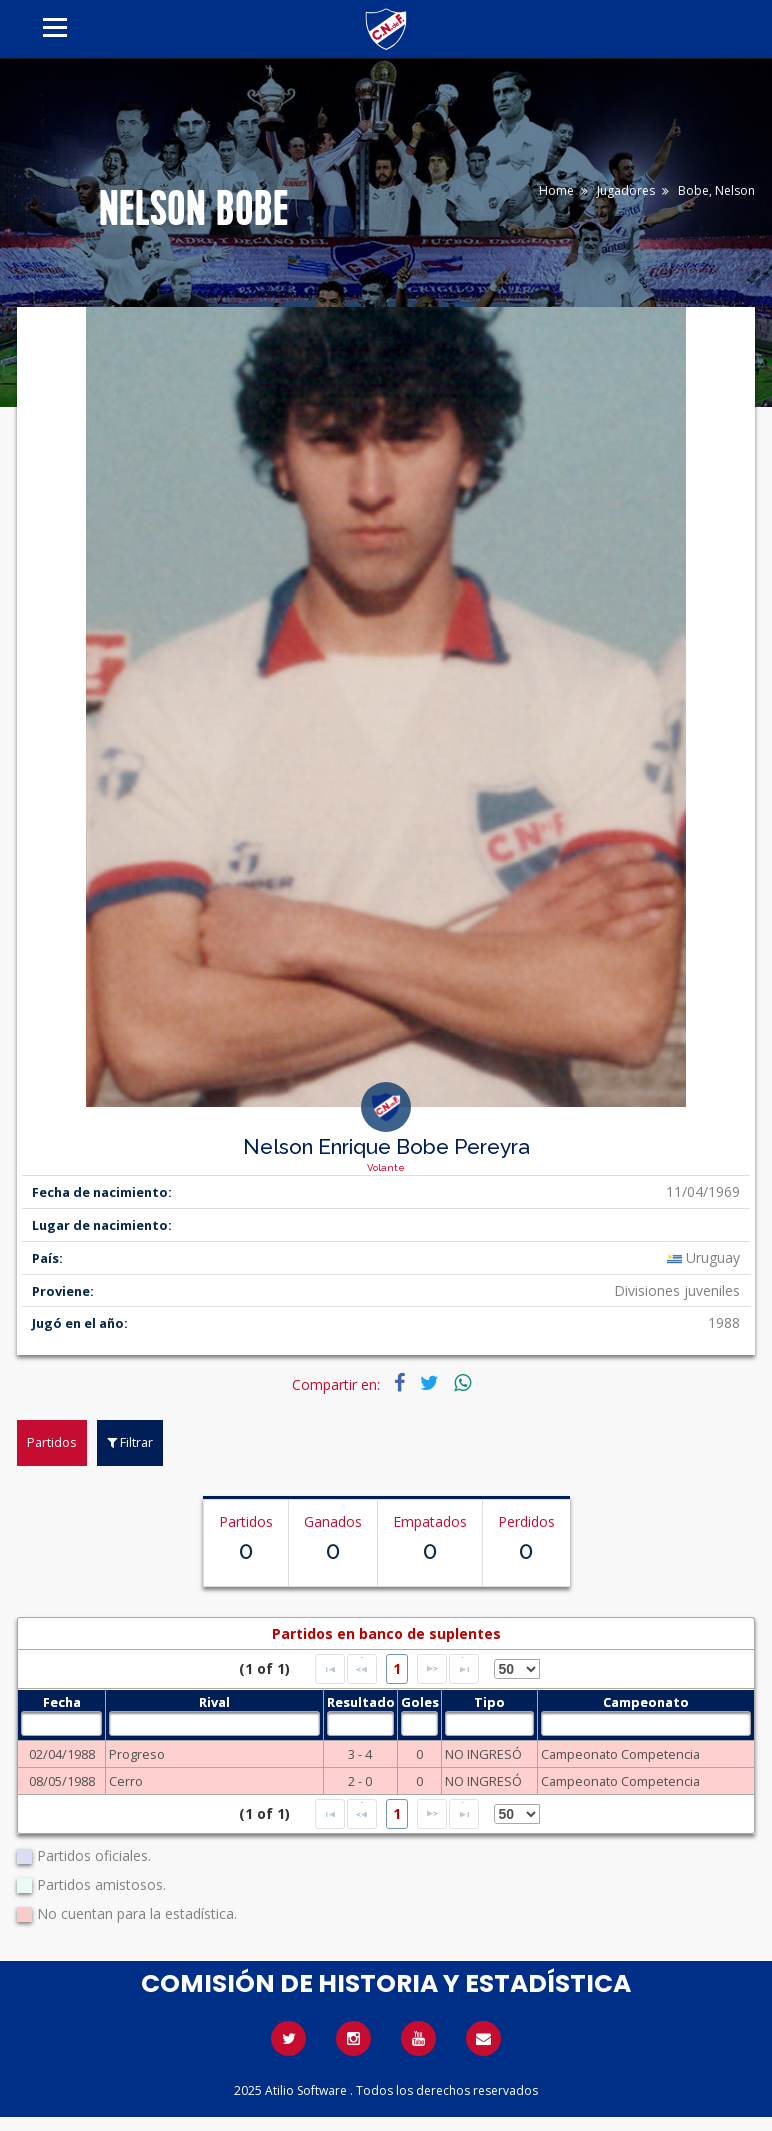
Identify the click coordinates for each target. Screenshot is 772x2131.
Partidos (52, 1442)
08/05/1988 (62, 1781)
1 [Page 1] (397, 1668)
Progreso (137, 1754)
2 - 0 (360, 1781)
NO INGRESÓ (483, 1754)
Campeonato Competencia (620, 1754)
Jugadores (626, 190)
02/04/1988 (62, 1754)
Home (556, 190)
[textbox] (61, 1723)
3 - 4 (360, 1754)
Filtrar (130, 1442)
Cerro (126, 1781)
